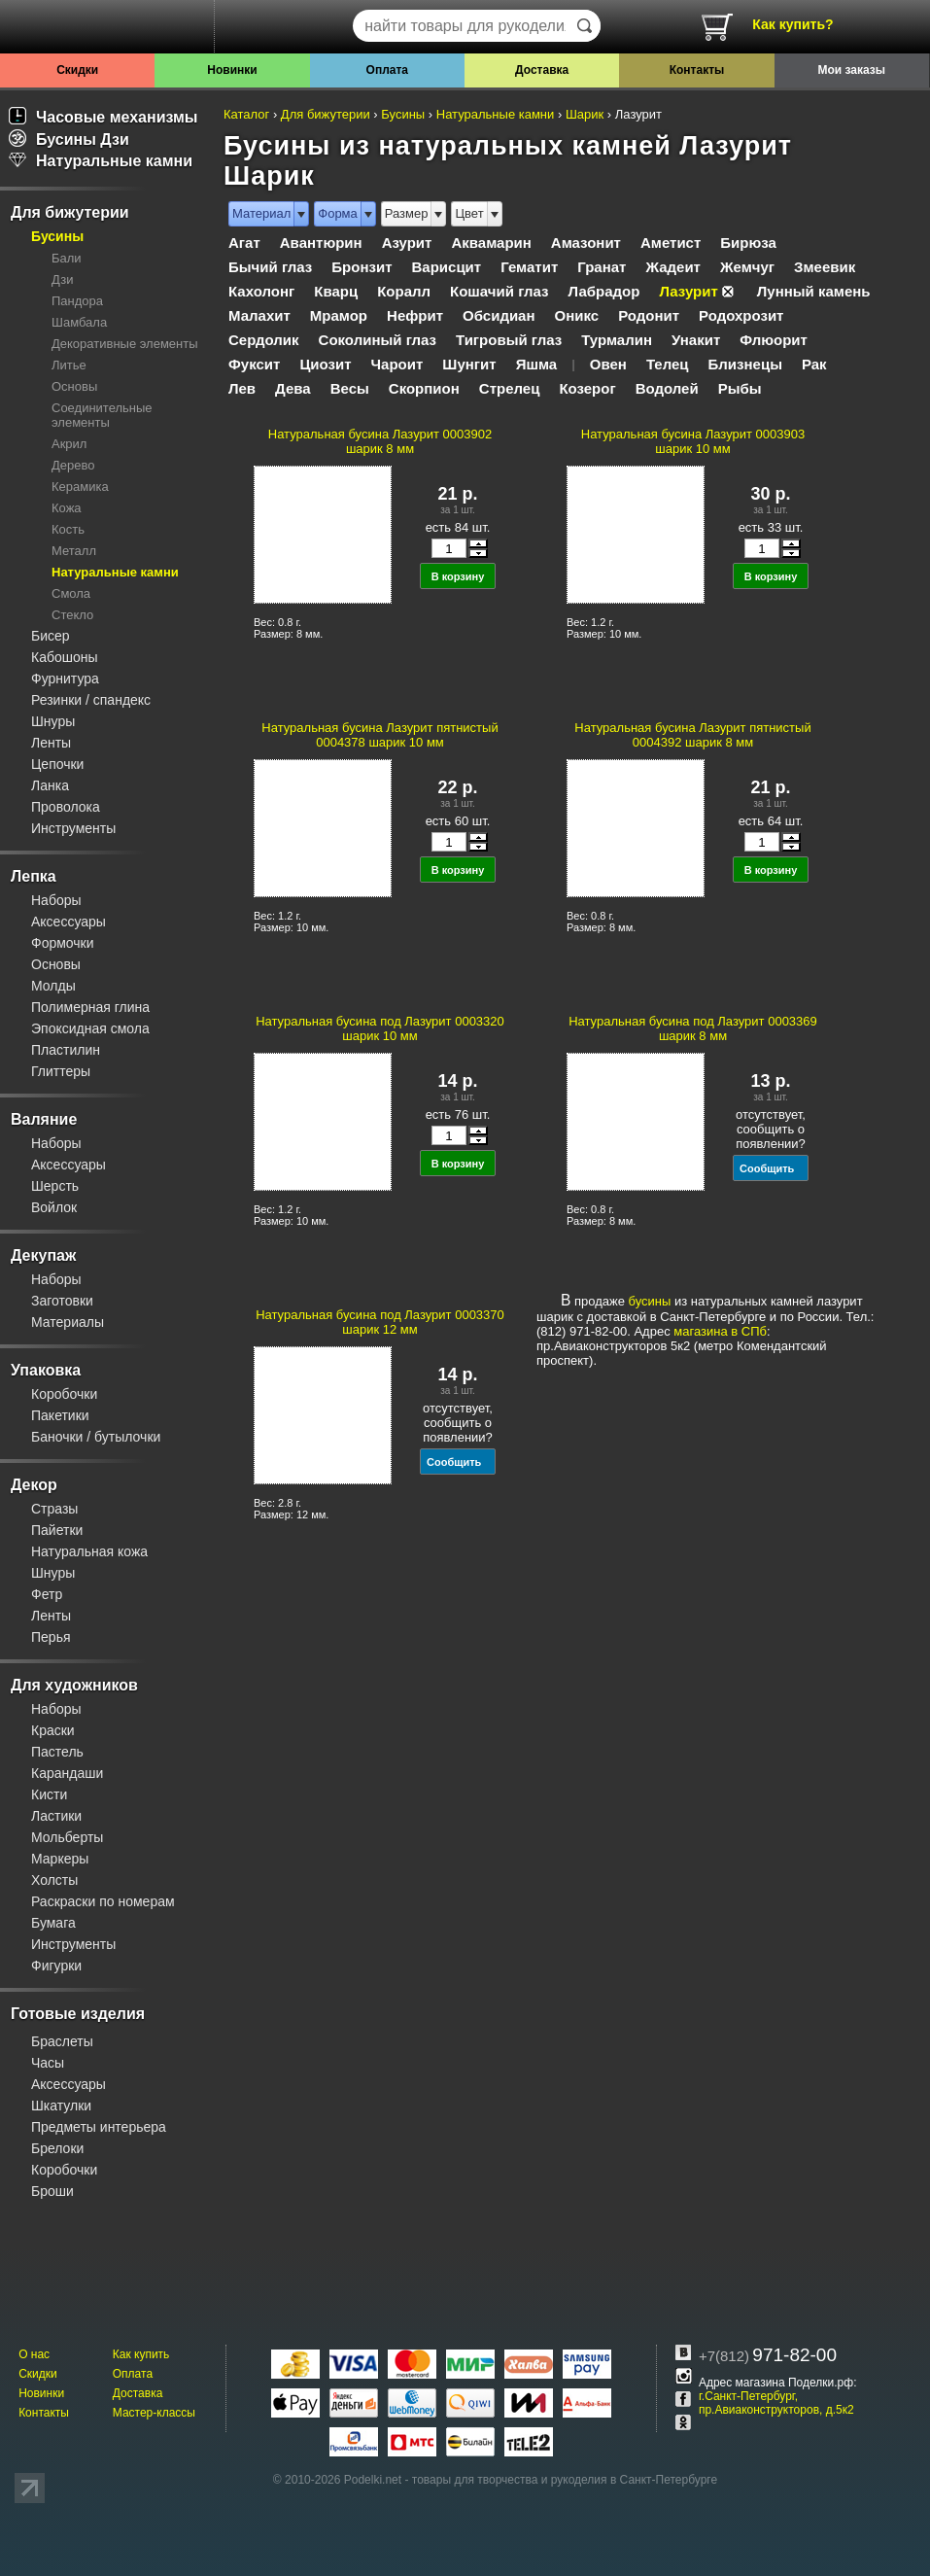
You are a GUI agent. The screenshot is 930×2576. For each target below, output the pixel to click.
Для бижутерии (70, 212)
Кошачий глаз (499, 291)
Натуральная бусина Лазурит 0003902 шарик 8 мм (380, 441)
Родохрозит (741, 315)
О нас (34, 2354)
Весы (349, 388)
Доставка (541, 70)
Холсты (54, 1880)
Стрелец (509, 388)
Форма (338, 213)
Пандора (77, 301)
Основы (74, 386)
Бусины (57, 236)
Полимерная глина (90, 1007)
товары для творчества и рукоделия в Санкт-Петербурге (564, 2480)
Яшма (537, 364)
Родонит (648, 315)
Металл (74, 550)
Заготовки (62, 1300)
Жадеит (673, 267)
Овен (608, 364)
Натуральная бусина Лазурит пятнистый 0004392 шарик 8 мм (692, 734)
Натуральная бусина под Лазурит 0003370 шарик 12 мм (380, 1322)
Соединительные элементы (102, 415)
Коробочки (64, 1394)
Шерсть (55, 1186)
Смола (71, 593)
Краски (53, 1730)
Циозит (325, 364)
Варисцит (447, 267)
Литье (69, 365)
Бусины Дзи (69, 139)
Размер (407, 213)
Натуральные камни (100, 161)
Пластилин (65, 1050)
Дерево (73, 465)
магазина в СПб (720, 1331)
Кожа (67, 508)
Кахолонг (261, 291)
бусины (650, 1301)
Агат (244, 242)
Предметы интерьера (98, 2127)
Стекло (72, 615)
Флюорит (774, 339)
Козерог (587, 388)
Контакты (697, 70)
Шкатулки (61, 2105)
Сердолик (263, 339)
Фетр (46, 1594)
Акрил (69, 443)
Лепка (33, 876)
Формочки (62, 943)
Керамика (80, 486)
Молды (53, 985)
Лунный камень (814, 291)
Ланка (50, 785)
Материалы (67, 1322)
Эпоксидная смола (90, 1028)
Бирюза (748, 242)
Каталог (246, 114)
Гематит (529, 267)
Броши (52, 2191)
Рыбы (740, 388)
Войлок (54, 1207)
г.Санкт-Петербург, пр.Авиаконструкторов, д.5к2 (776, 2403)
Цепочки (57, 764)
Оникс (577, 315)
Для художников (74, 1685)
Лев (242, 388)
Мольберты (67, 1837)
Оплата (387, 70)
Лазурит (688, 291)
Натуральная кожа (89, 1551)
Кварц (336, 291)
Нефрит (415, 315)
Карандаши (67, 1773)
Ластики (56, 1816)
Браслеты (62, 2041)
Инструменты (73, 828)
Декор (34, 1485)
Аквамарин (491, 242)
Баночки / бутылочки (95, 1437)
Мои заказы (852, 70)
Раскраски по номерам (103, 1901)
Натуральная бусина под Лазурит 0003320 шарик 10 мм (380, 1028)
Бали (67, 258)
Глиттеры (60, 1071)
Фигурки (56, 1965)
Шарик (584, 114)
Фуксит (254, 364)
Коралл (404, 291)
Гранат (601, 267)
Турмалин (616, 339)
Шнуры (53, 721)
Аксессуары (68, 921)
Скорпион (424, 388)
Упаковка (46, 1370)
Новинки (232, 70)
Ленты (51, 742)
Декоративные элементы (125, 343)
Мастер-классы (154, 2412)
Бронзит (361, 267)
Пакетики (60, 1415)
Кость (68, 529)
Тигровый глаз (509, 339)
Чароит (397, 364)
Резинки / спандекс (91, 700)
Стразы (54, 1508)
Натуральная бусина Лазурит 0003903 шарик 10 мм (693, 441)
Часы (47, 2063)
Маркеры (59, 1858)
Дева (293, 388)
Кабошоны (64, 657)
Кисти (49, 1794)
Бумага (53, 1923)
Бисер (50, 636)
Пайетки (57, 1530)
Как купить (141, 2354)
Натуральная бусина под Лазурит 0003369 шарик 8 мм (692, 1028)
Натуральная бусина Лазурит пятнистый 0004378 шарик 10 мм (379, 734)
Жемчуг (747, 267)
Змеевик (824, 267)
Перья (51, 1637)
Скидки (77, 70)
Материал (261, 213)
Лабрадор (604, 291)
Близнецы (745, 364)
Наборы (56, 900)
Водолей (667, 388)
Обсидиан (498, 315)
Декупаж (43, 1255)
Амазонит (586, 242)
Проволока (65, 807)
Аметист (670, 242)
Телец (667, 364)
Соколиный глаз (378, 339)
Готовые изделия (78, 2013)
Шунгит (469, 364)
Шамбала (79, 322)
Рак (814, 364)
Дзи (62, 279)
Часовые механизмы (103, 117)
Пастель (57, 1751)
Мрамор (338, 315)
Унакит (696, 339)
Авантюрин (321, 242)
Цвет (469, 213)
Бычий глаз (270, 267)
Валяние (44, 1119)
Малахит (259, 315)
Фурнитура (65, 678)
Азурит (407, 242)
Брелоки (57, 2148)
